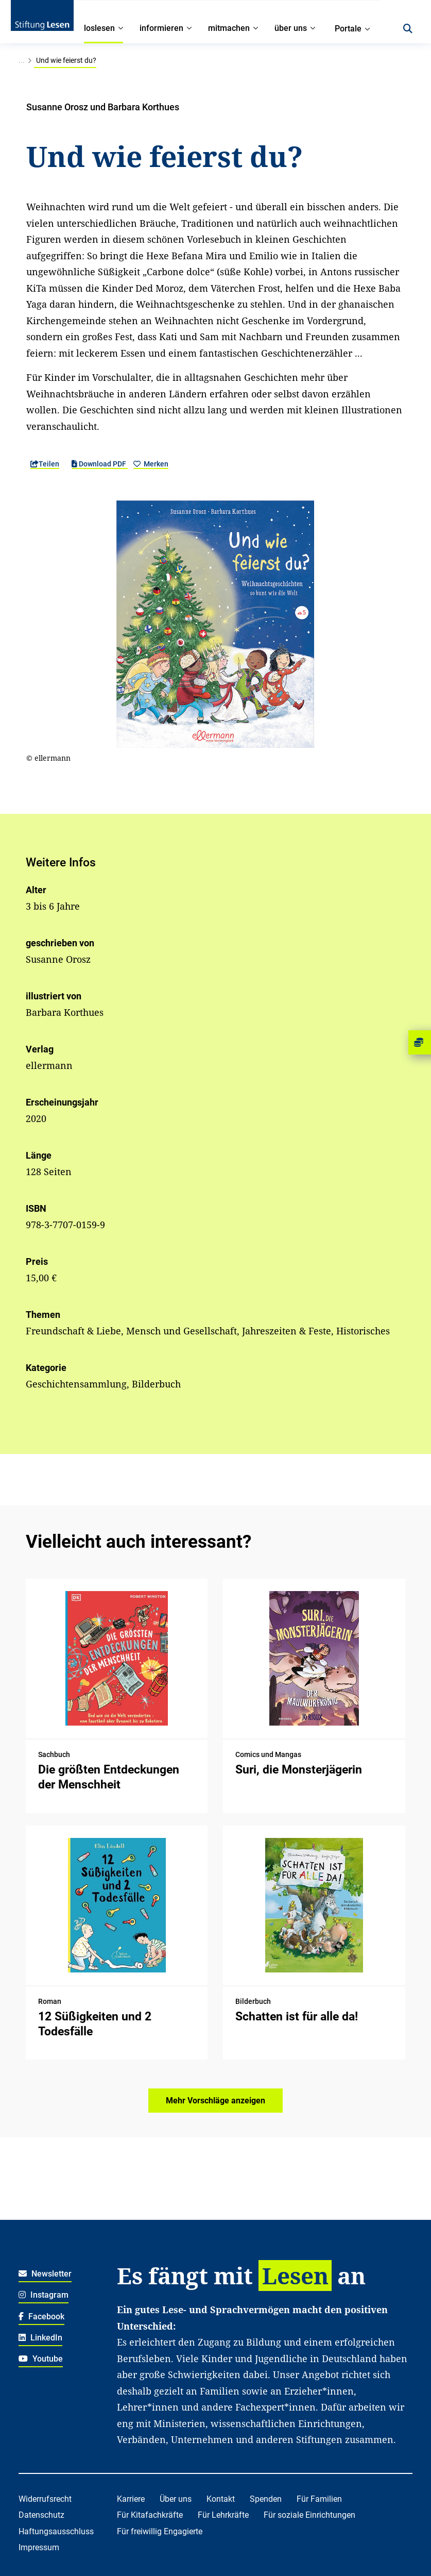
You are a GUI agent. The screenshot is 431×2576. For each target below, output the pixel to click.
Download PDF (100, 464)
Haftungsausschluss (56, 2531)
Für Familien (319, 2499)
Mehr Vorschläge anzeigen (215, 2100)
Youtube (41, 2359)
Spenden (266, 2499)
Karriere (131, 2499)
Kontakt (220, 2499)
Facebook (41, 2316)
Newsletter (45, 2274)
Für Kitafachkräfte (150, 2515)
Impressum (39, 2547)
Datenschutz (41, 2515)
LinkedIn (40, 2338)
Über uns (176, 2499)
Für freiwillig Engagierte (159, 2531)
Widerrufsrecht (45, 2499)
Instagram (43, 2295)
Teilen (44, 464)
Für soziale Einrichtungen (309, 2515)
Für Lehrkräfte (223, 2515)
